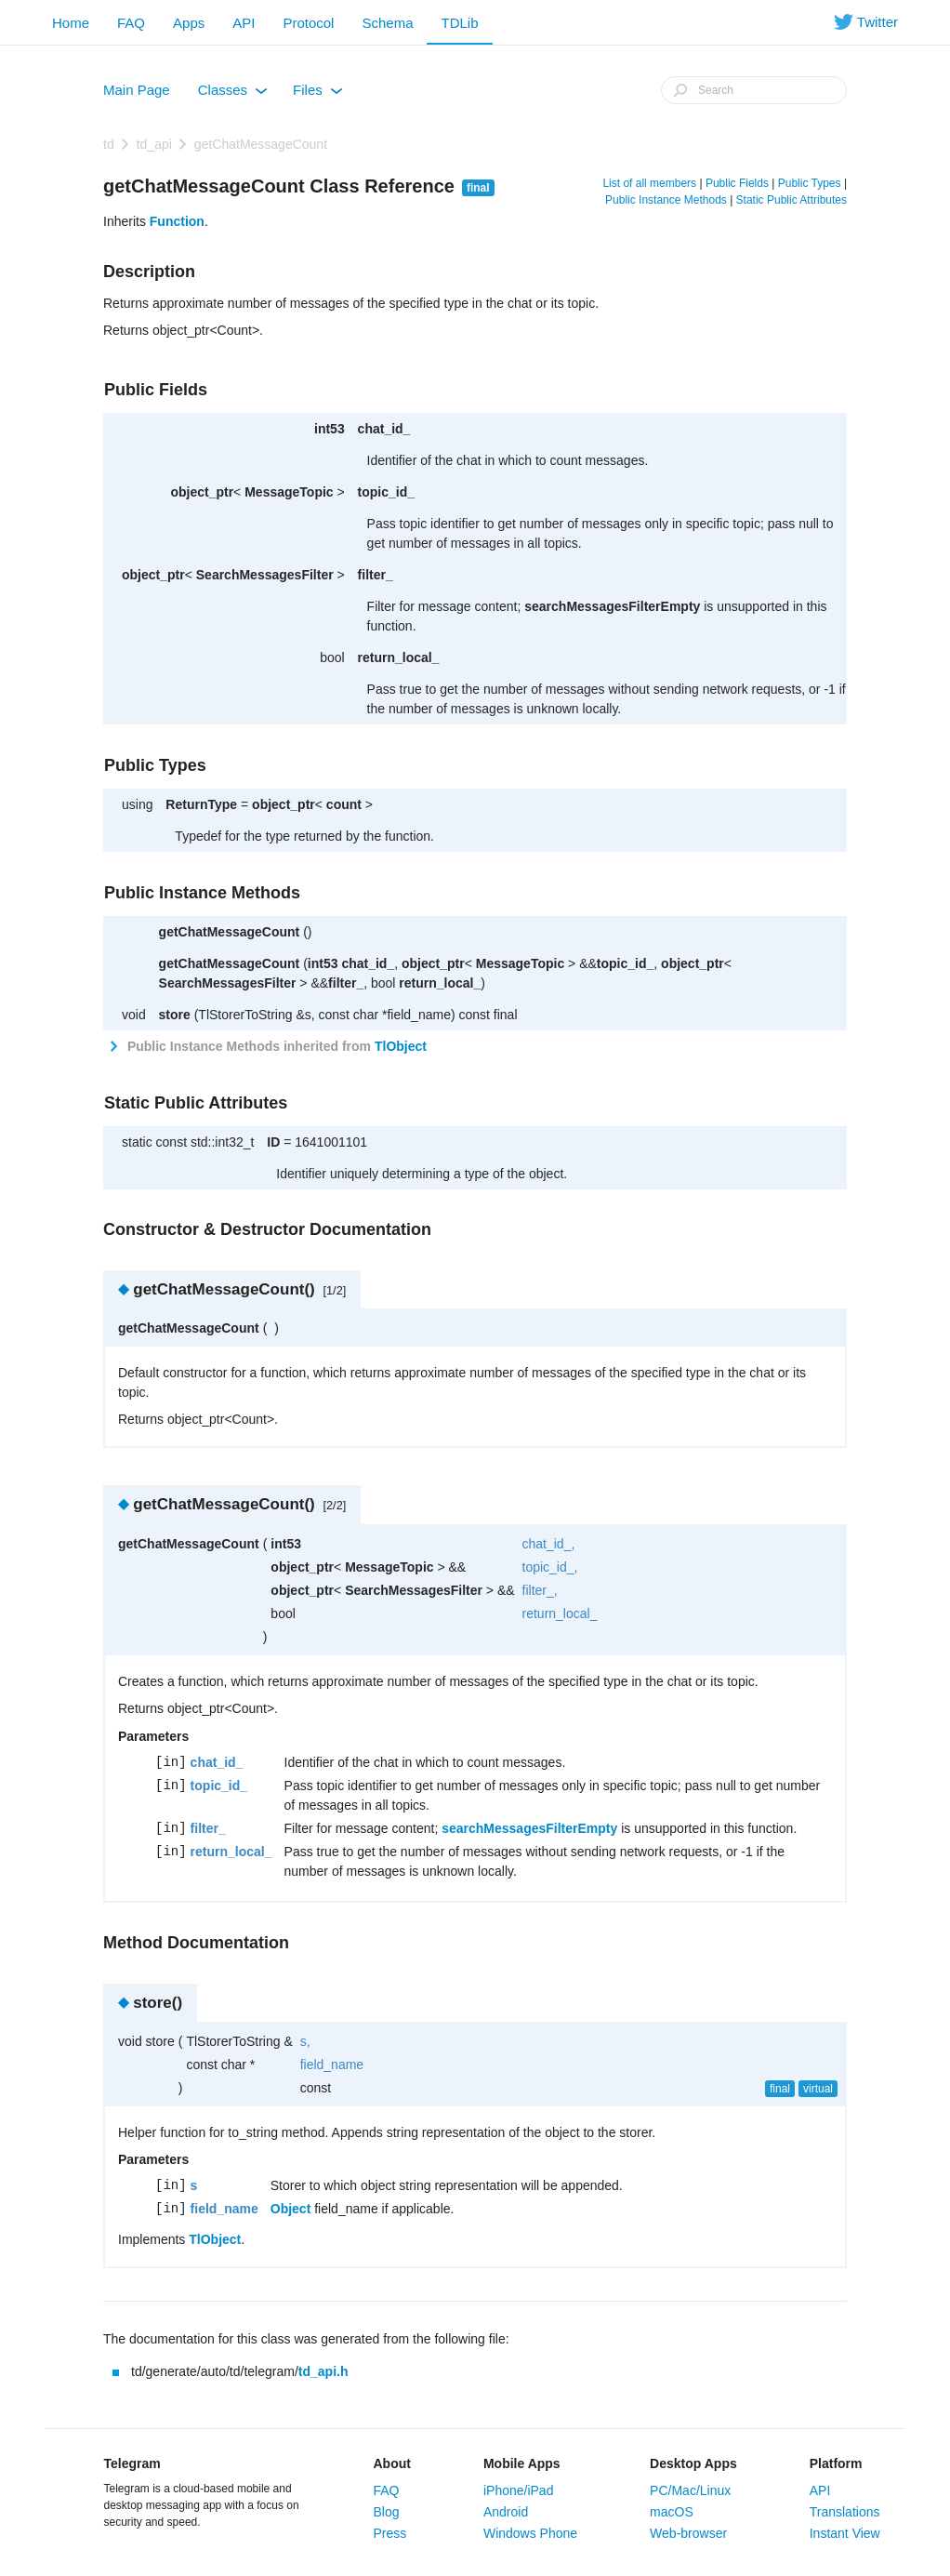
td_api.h (323, 2371)
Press (390, 2533)
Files (318, 94)
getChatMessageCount (260, 144)
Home (70, 23)
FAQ (131, 23)
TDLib (459, 23)
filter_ (375, 574)
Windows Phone (530, 2533)
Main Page (136, 90)
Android (505, 2511)
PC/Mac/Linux (690, 2490)
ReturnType (201, 804)
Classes (233, 94)
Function (177, 221)
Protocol (308, 23)
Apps (189, 23)
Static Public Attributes (791, 199)
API (243, 23)
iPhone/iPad (518, 2490)
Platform (836, 2463)
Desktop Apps (693, 2463)
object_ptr (201, 492)
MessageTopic (288, 492)
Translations (845, 2511)
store (175, 1014)
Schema (387, 23)
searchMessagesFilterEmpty (612, 606)
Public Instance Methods (666, 199)
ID (273, 1142)
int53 (329, 428)
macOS (671, 2511)
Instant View (845, 2533)
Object (290, 2208)
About (392, 2463)
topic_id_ (386, 492)
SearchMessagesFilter (265, 574)
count (344, 804)
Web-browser (688, 2533)
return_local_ (399, 657)
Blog (387, 2511)
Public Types (809, 183)
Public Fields (737, 183)
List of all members (649, 183)
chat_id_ (384, 428)
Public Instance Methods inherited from (275, 1046)
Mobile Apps (522, 2463)
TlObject (401, 1046)
